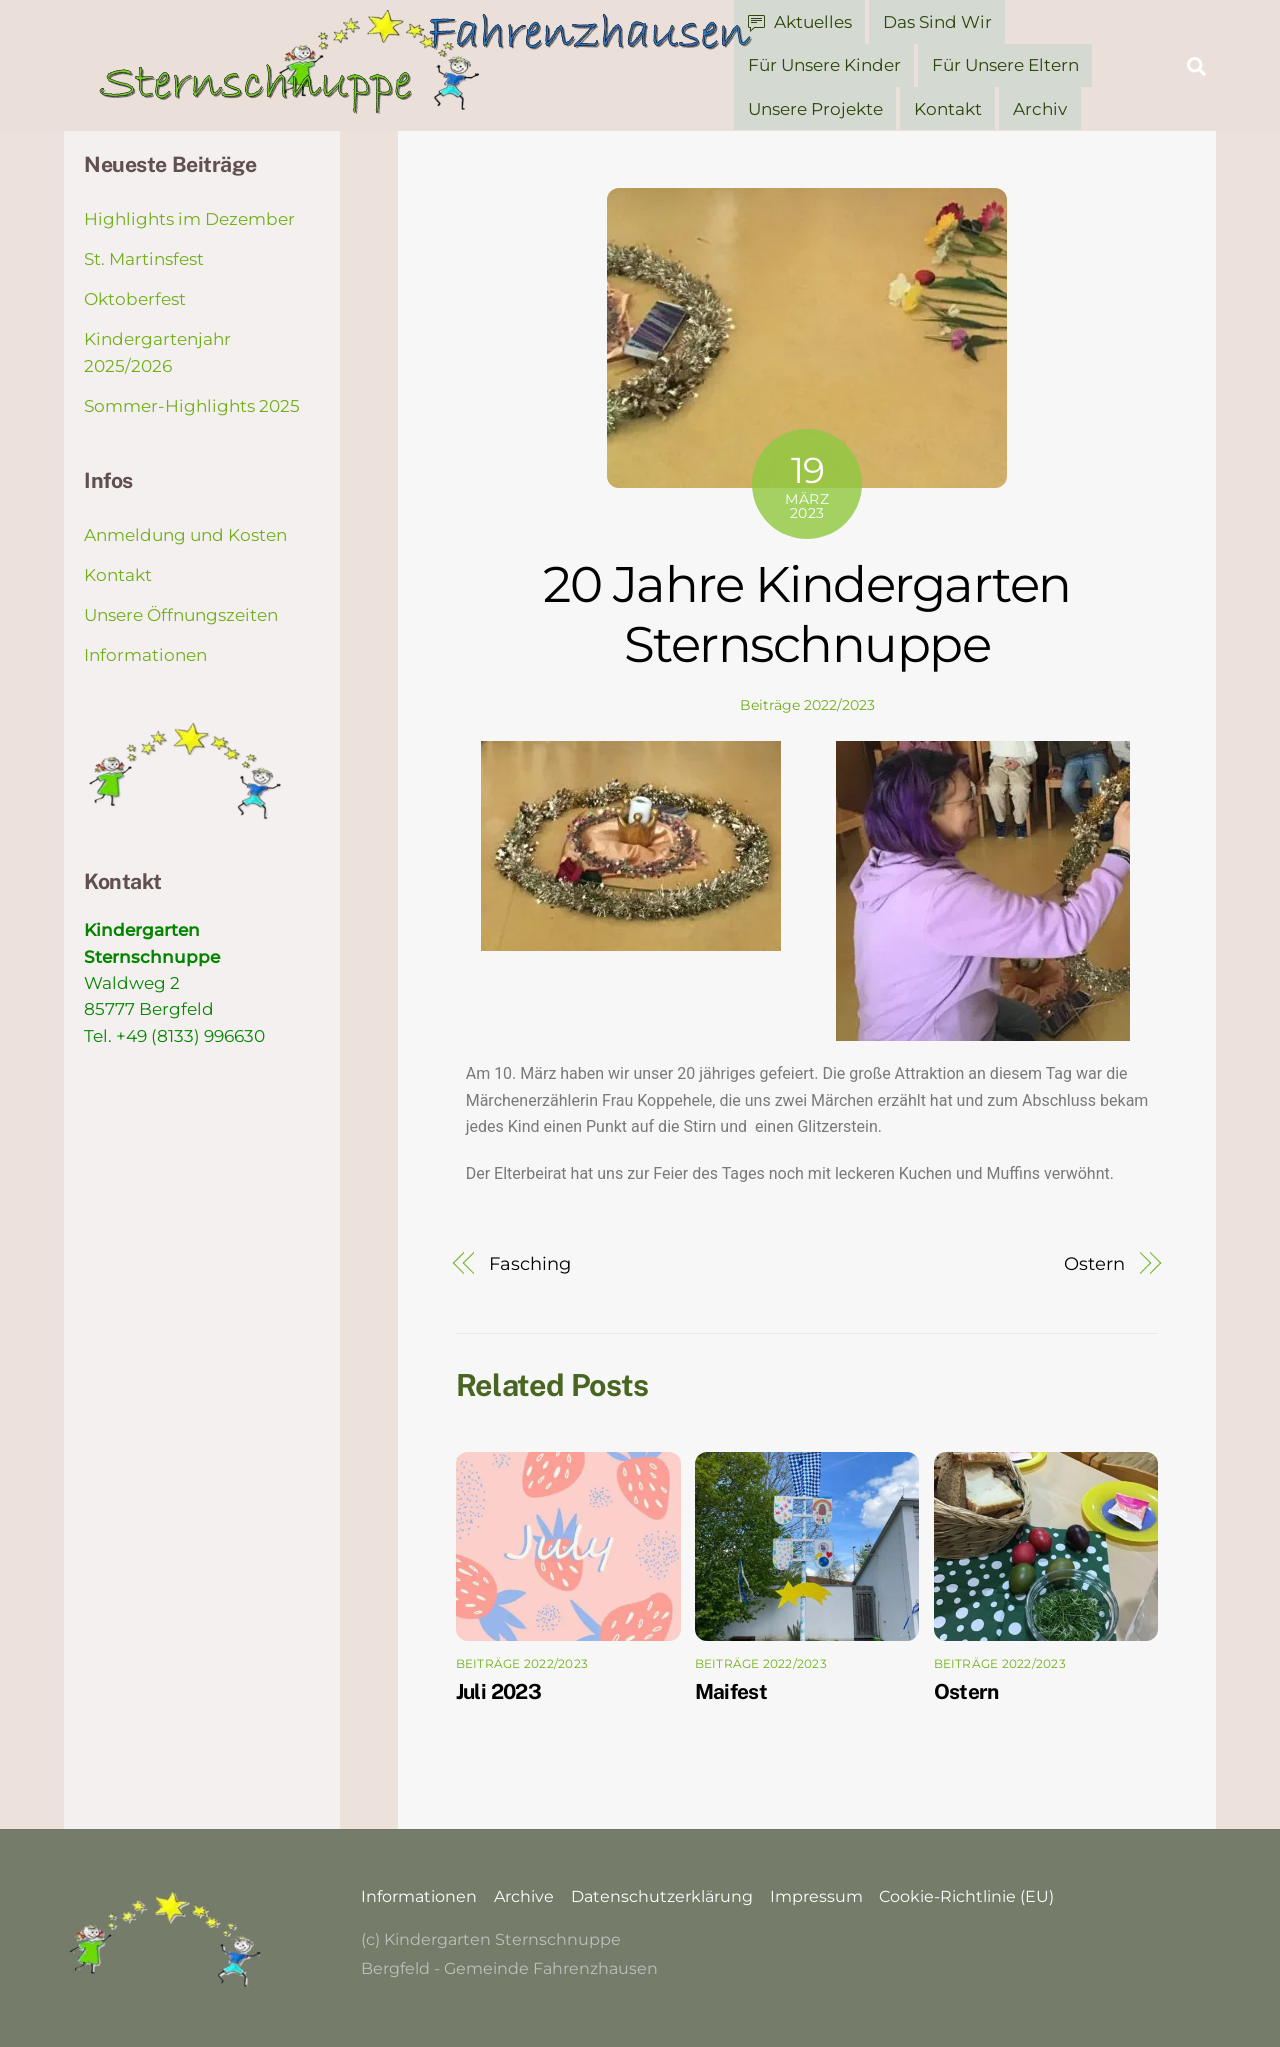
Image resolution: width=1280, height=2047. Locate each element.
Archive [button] (524, 1896)
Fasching (529, 1262)
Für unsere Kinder (824, 65)
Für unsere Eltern (1005, 65)
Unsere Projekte (815, 108)
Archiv (1040, 108)
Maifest (731, 1690)
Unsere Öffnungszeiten (181, 615)
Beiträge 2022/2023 (807, 705)
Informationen (145, 655)
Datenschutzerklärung (662, 1896)
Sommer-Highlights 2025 (192, 405)
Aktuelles (800, 22)
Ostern (1094, 1262)
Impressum (816, 1896)
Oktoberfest (135, 299)
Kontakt (948, 108)
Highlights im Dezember (189, 219)
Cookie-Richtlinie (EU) (966, 1896)
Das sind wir (937, 22)
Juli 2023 (498, 1690)
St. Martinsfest (144, 259)
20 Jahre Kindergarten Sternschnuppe (807, 614)
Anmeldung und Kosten (185, 535)
